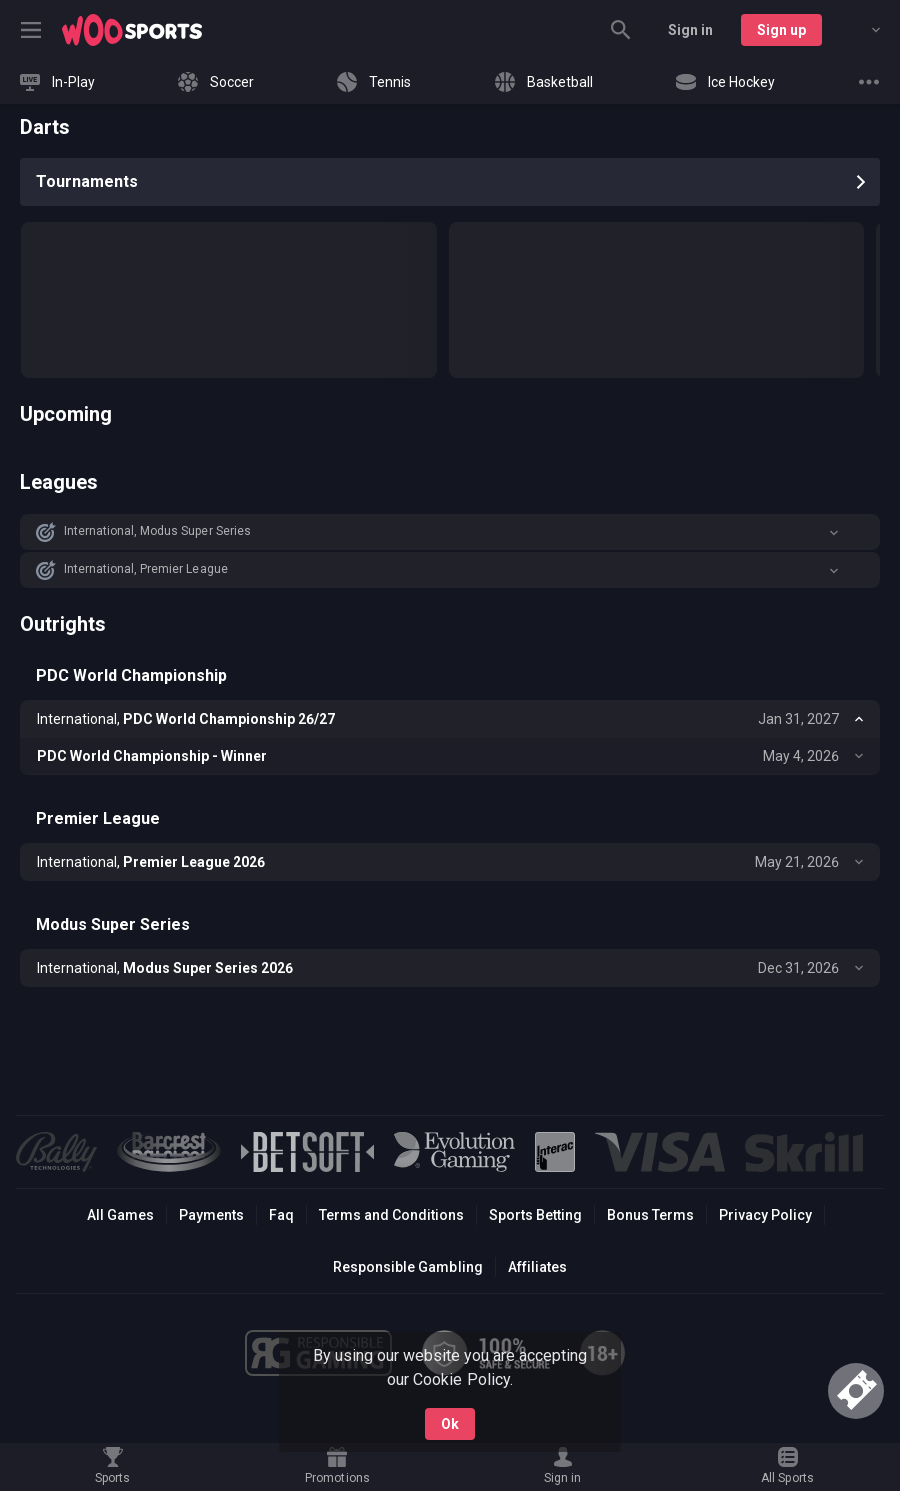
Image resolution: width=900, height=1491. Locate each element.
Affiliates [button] (537, 1267)
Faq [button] (281, 1215)
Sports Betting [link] (535, 1215)
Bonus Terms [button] (650, 1215)
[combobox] (861, 30)
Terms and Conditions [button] (391, 1215)
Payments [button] (211, 1215)
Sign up (781, 30)
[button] (450, 532)
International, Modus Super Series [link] (157, 531)
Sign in (690, 30)
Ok (450, 1424)
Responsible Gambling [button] (407, 1267)
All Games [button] (120, 1215)
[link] (132, 30)
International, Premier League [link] (146, 569)
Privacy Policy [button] (765, 1215)
